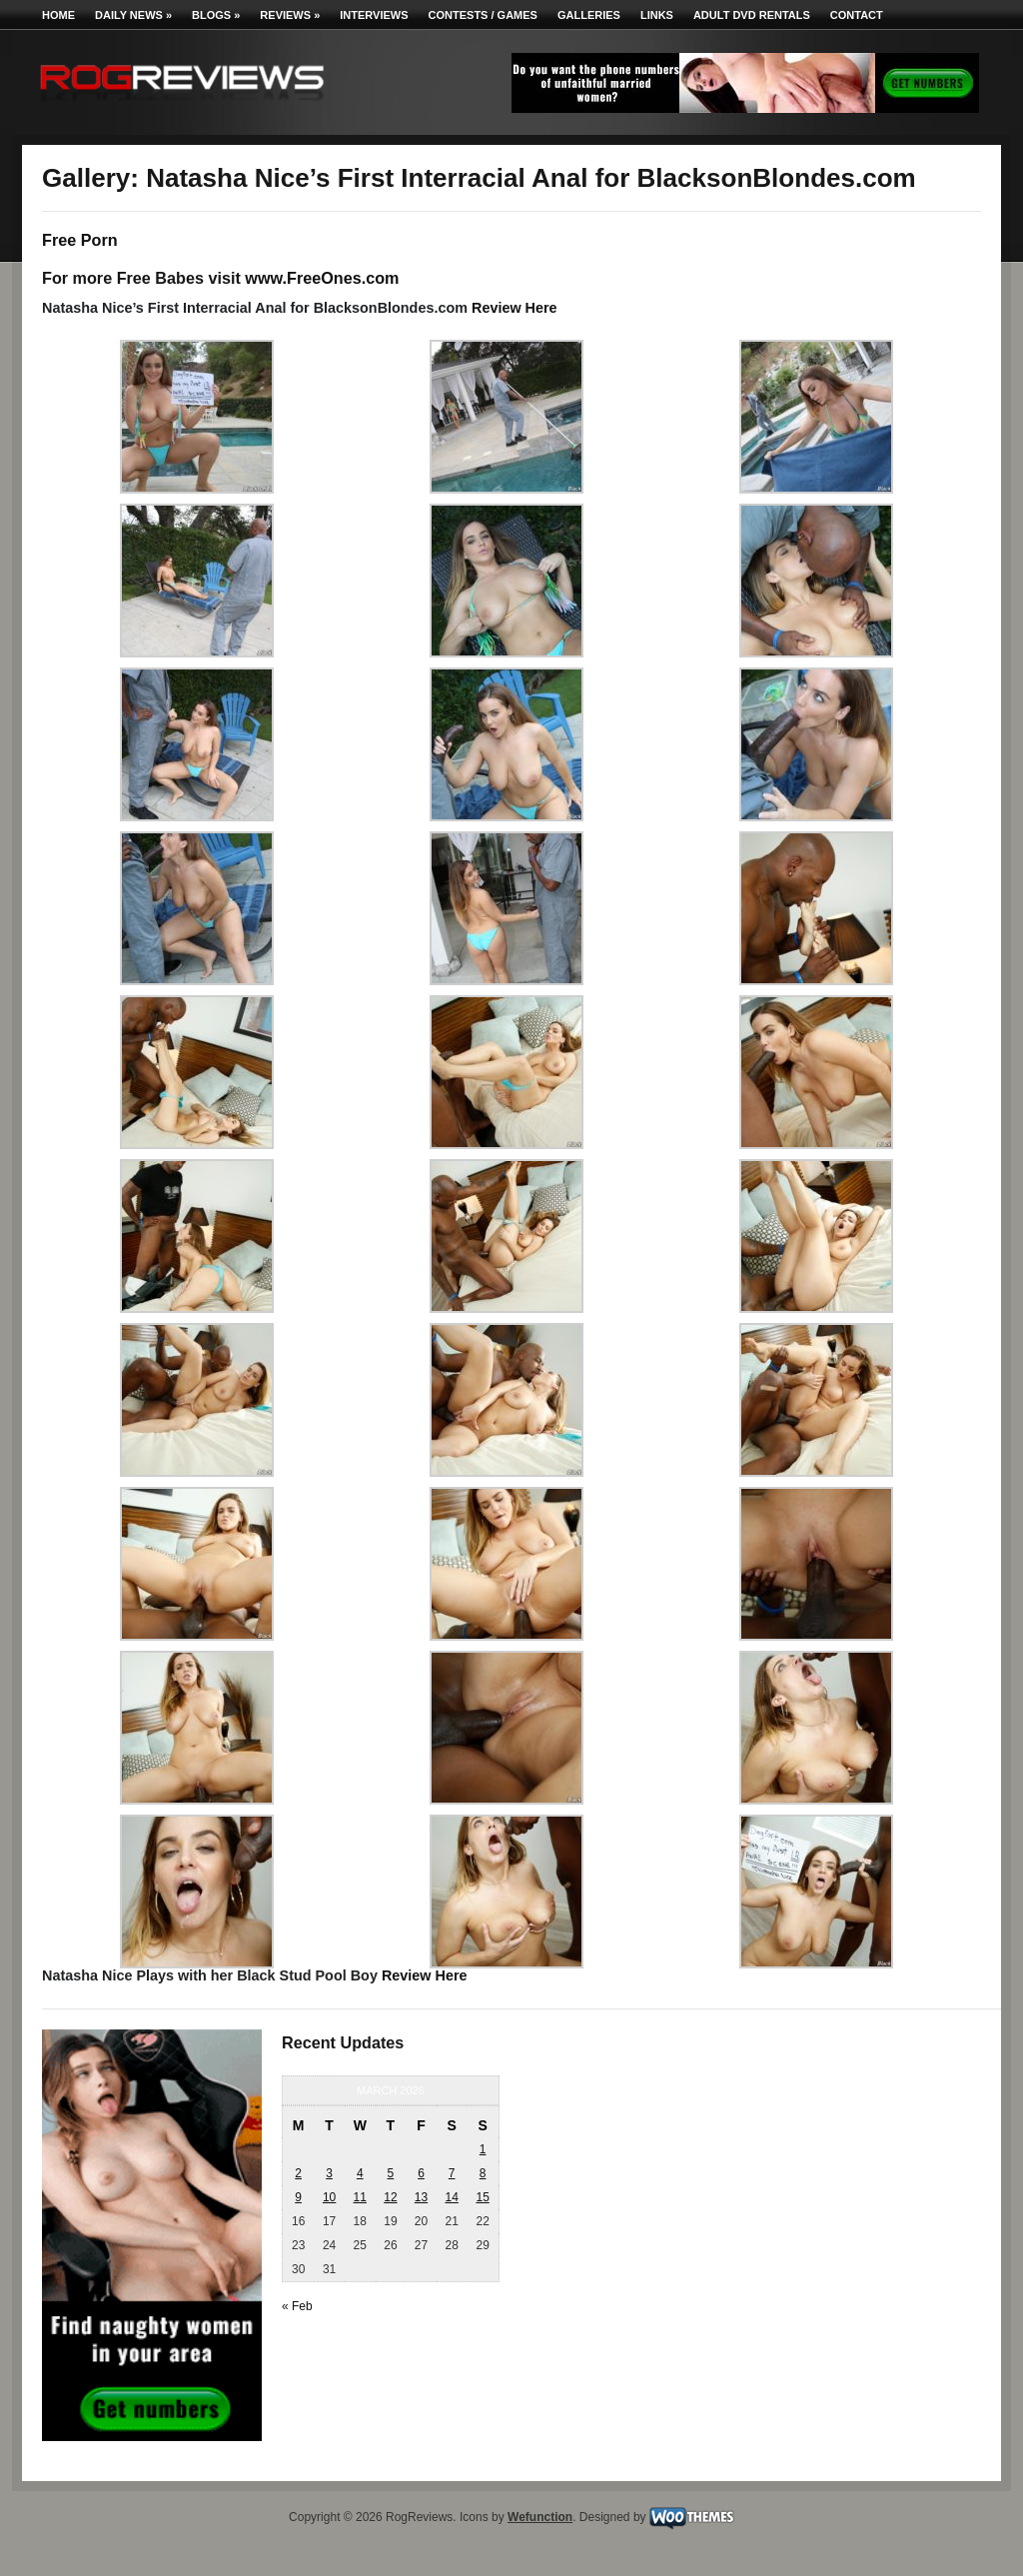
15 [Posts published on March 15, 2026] (482, 2197)
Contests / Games (483, 15)
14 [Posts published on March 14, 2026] (451, 2197)
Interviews (374, 15)
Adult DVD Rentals (751, 15)
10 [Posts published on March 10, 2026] (329, 2197)
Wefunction (540, 2517)
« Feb (297, 2306)
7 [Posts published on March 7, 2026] (452, 2173)
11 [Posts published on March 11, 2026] (360, 2197)
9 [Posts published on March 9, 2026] (298, 2197)
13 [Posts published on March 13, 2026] (421, 2197)
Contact (856, 15)
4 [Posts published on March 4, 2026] (360, 2173)
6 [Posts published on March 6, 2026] (421, 2173)
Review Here (514, 308)
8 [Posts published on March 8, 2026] (483, 2173)
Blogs (216, 15)
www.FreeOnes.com (322, 278)
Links (656, 15)
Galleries (588, 15)
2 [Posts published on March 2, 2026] (298, 2173)
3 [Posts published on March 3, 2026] (329, 2173)
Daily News (133, 15)
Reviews (290, 15)
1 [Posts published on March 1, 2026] (483, 2149)
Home (58, 15)
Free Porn (80, 240)
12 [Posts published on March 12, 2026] (390, 2197)
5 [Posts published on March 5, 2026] (391, 2173)
